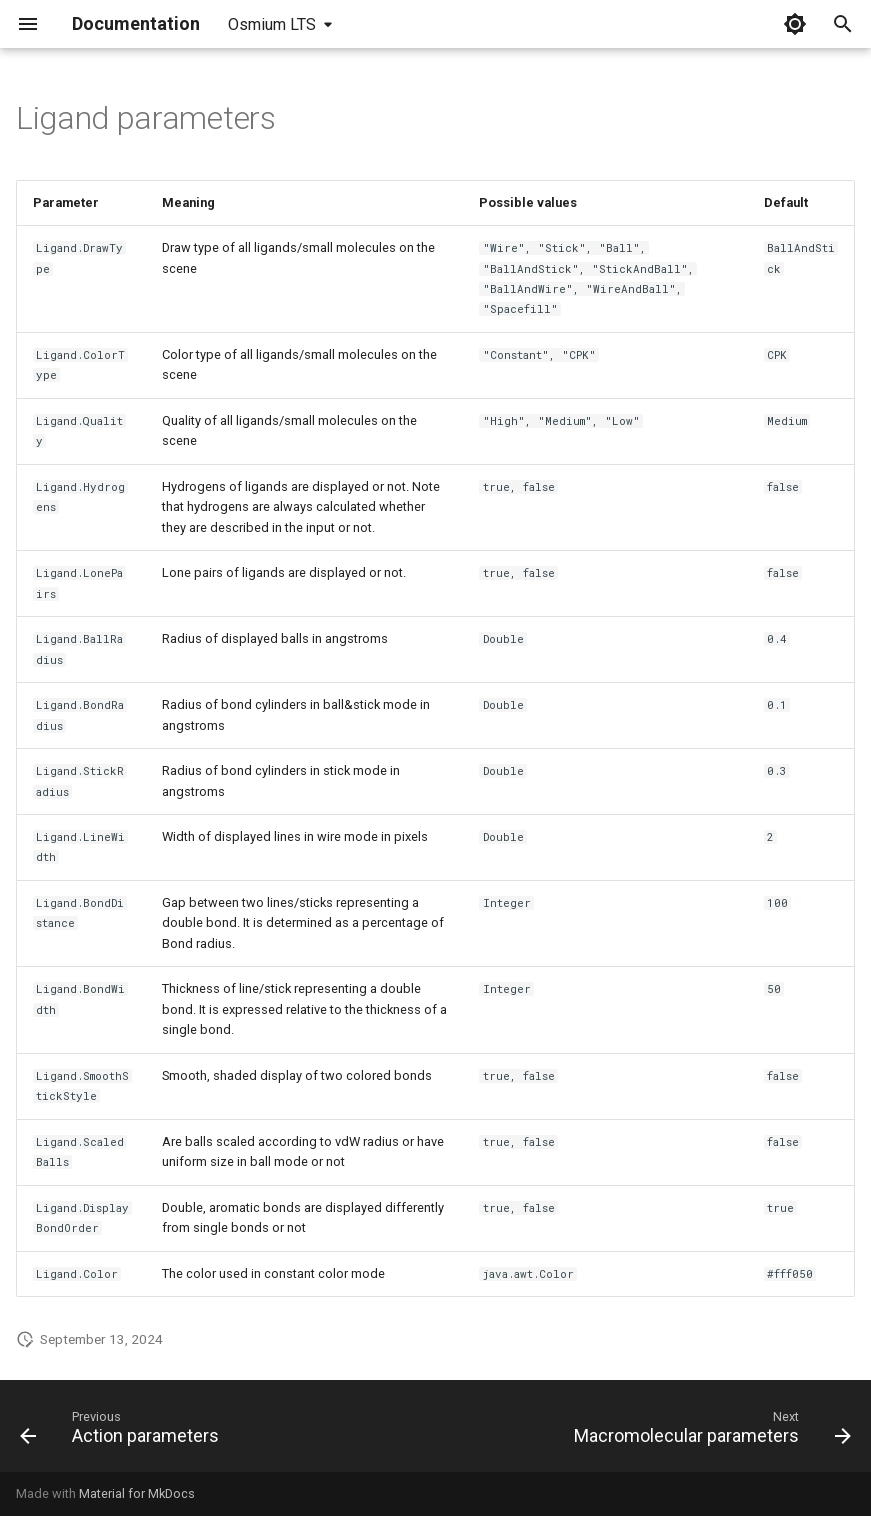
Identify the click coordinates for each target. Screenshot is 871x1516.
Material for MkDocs (137, 1493)
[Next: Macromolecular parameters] (709, 1432)
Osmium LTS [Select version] (272, 24)
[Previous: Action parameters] (123, 1432)
